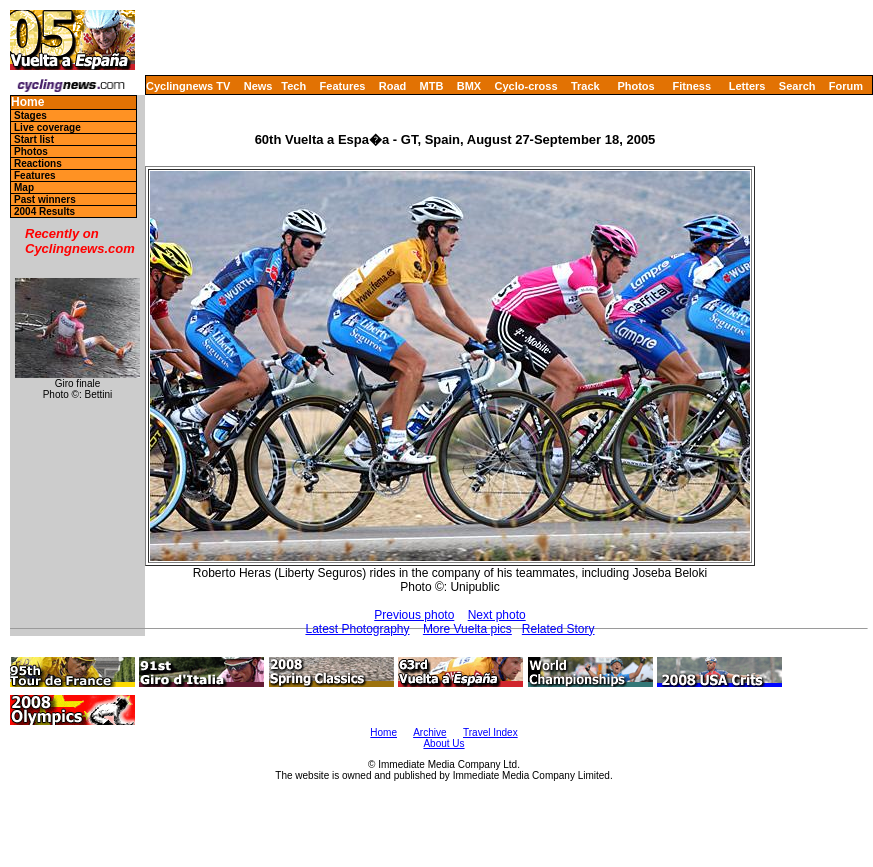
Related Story (558, 629)
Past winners (45, 199)
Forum (846, 86)
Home (27, 102)
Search (797, 86)
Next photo (497, 615)
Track (585, 86)
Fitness (691, 86)
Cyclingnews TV (188, 86)
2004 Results (44, 211)
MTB (432, 86)
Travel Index (490, 732)
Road (393, 86)
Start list (34, 139)
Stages (30, 115)
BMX (469, 86)
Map (24, 187)
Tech (293, 86)
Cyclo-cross (526, 86)
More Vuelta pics (467, 629)
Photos (635, 86)
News (258, 86)
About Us (443, 743)
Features (343, 86)
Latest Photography (357, 629)
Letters (747, 86)
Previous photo (414, 615)
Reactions (38, 163)
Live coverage (47, 127)
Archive (429, 732)
